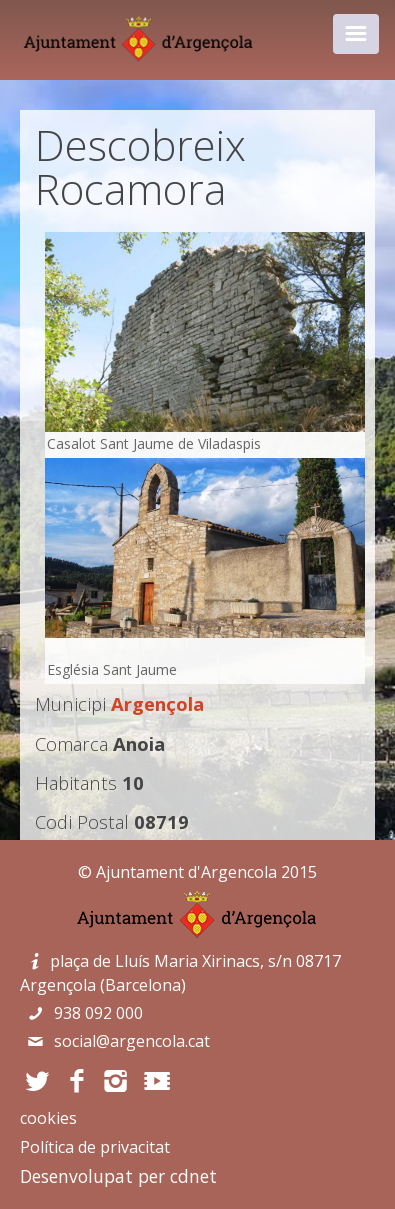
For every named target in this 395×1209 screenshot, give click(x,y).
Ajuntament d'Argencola (186, 872)
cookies (48, 1118)
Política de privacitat (95, 1147)
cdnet (193, 1176)
